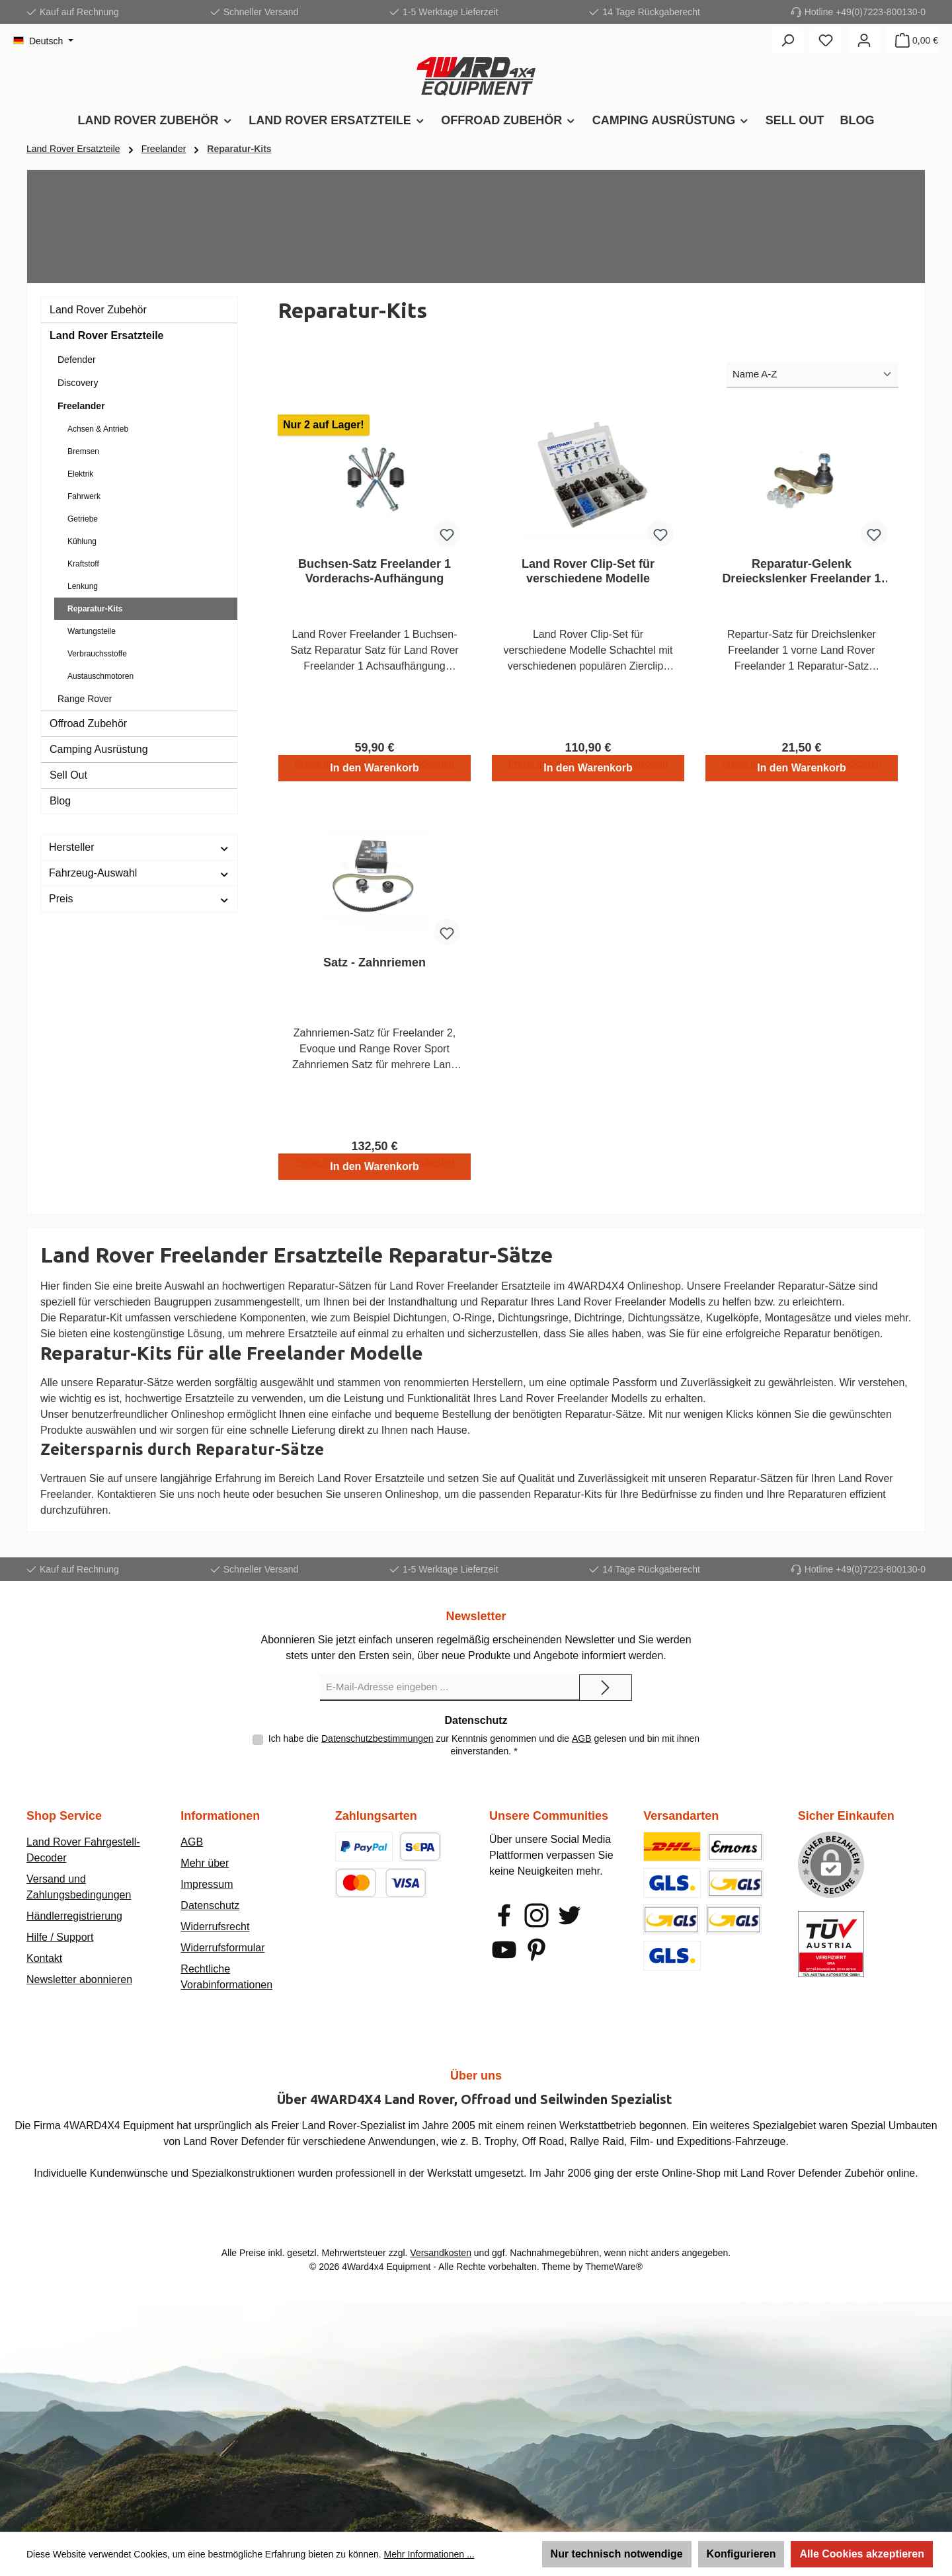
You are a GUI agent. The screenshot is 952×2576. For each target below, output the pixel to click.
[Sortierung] (812, 375)
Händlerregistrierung (74, 1916)
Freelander (81, 406)
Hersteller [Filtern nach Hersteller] (139, 847)
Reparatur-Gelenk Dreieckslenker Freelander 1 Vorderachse (801, 571)
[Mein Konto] (864, 40)
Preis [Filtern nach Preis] (139, 898)
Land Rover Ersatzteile (107, 335)
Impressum (206, 1884)
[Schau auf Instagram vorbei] (536, 1915)
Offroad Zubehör (88, 723)
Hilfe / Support (59, 1937)
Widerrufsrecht (214, 1926)
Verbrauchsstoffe (97, 653)
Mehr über (204, 1863)
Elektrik (80, 474)
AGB (582, 1738)
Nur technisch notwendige (617, 2553)
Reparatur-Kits (94, 608)
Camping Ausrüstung (99, 749)
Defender (77, 359)
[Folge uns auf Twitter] (569, 1915)
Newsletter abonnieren (79, 1979)
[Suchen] (787, 40)
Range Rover (85, 698)
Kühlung (82, 541)
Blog (60, 800)
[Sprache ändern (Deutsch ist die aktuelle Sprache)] (43, 41)
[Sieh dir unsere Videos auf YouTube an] (504, 1950)
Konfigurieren (741, 2553)
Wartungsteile (91, 631)
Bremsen (83, 451)
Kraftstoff (83, 563)
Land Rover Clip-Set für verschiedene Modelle (588, 571)
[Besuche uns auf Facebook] (504, 1915)
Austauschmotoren (100, 676)
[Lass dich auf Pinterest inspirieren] (536, 1950)
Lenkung (82, 586)
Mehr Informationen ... (429, 2554)
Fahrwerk (83, 496)
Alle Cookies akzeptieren (861, 2553)
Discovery (78, 382)
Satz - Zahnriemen (374, 968)
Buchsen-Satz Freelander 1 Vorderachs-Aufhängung (374, 571)
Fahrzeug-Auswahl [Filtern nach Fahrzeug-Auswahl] (139, 872)
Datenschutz (209, 1905)
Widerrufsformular (222, 1947)
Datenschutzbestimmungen (377, 1738)
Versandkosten (440, 2252)
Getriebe (82, 519)
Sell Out (68, 775)
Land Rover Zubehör (98, 309)
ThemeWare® (614, 2266)
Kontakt (44, 1958)
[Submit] (605, 1687)
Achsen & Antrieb (97, 429)
